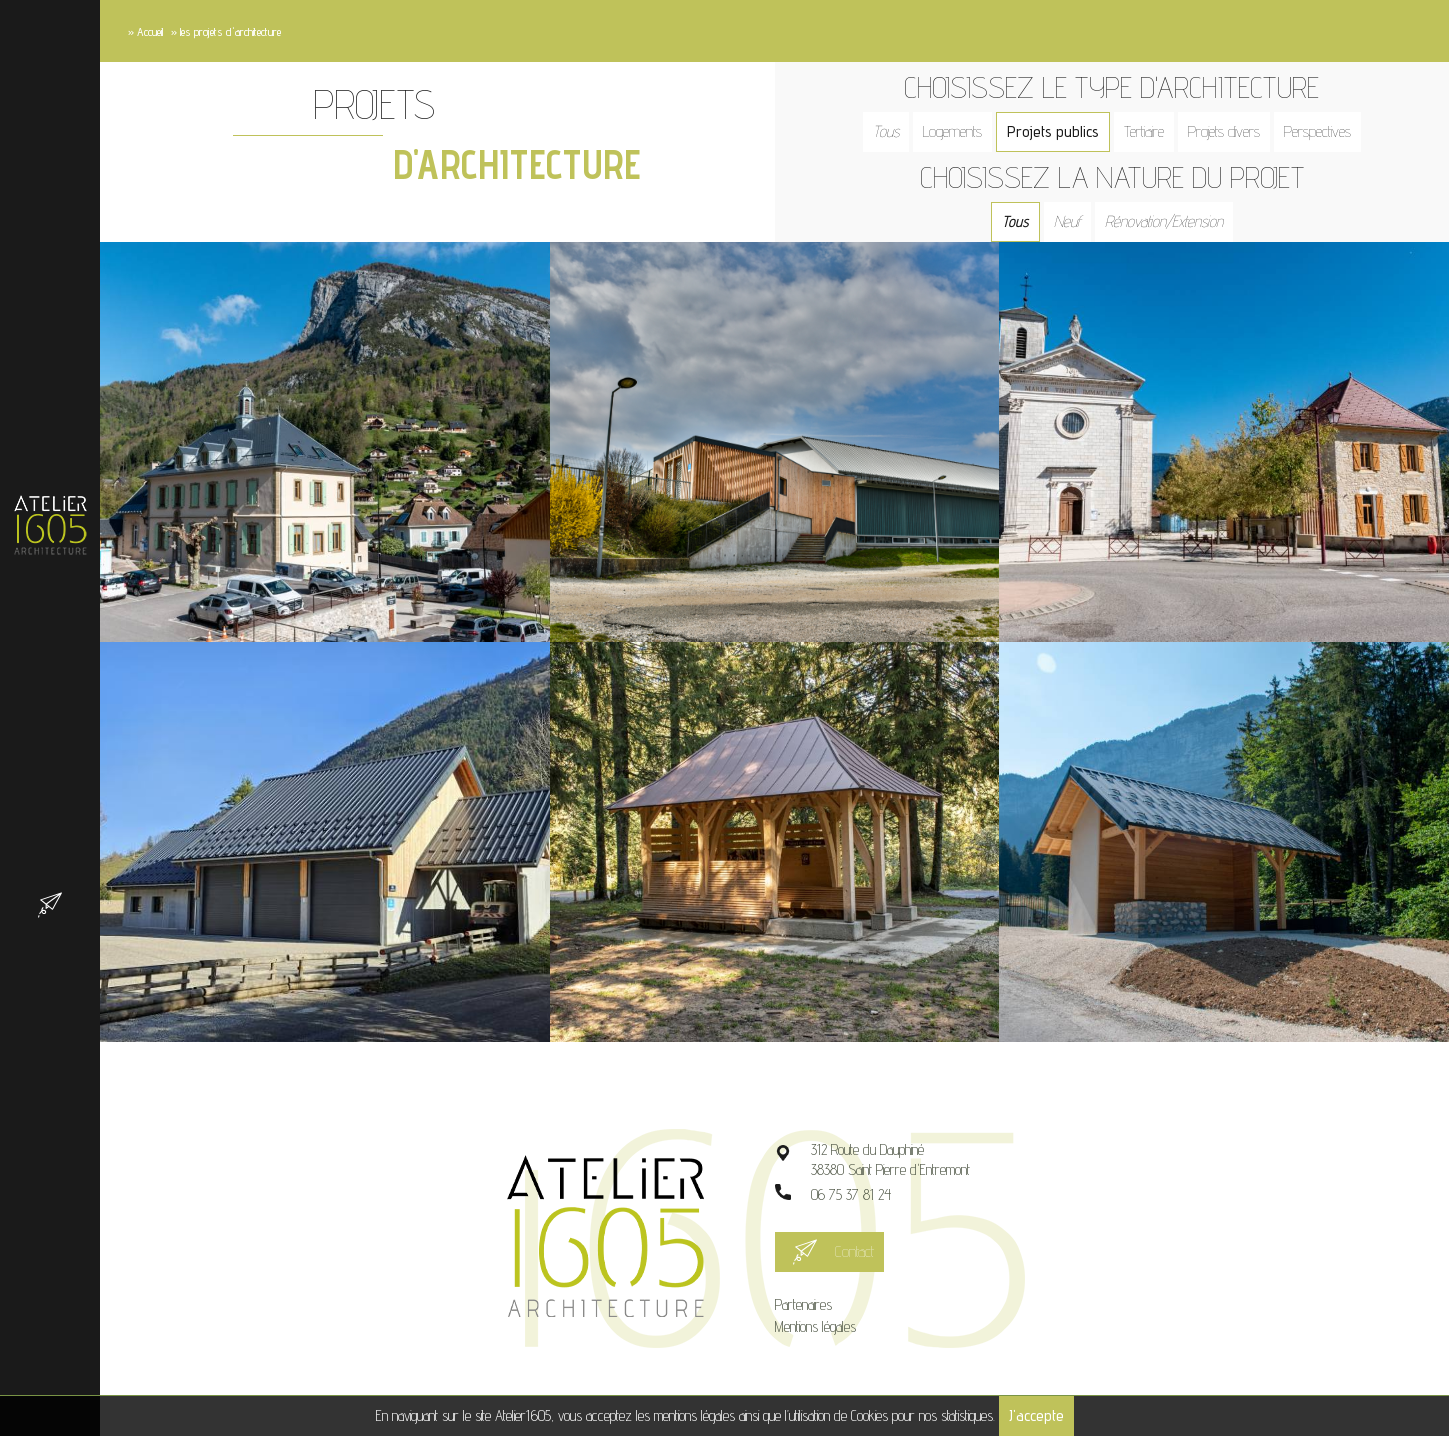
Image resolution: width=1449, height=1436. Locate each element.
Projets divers (1224, 131)
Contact (854, 1251)
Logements (952, 131)
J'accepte (1036, 1415)
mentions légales (694, 1415)
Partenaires (803, 1304)
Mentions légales (815, 1326)
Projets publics (1053, 131)
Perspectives (1317, 131)
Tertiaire (1144, 131)
